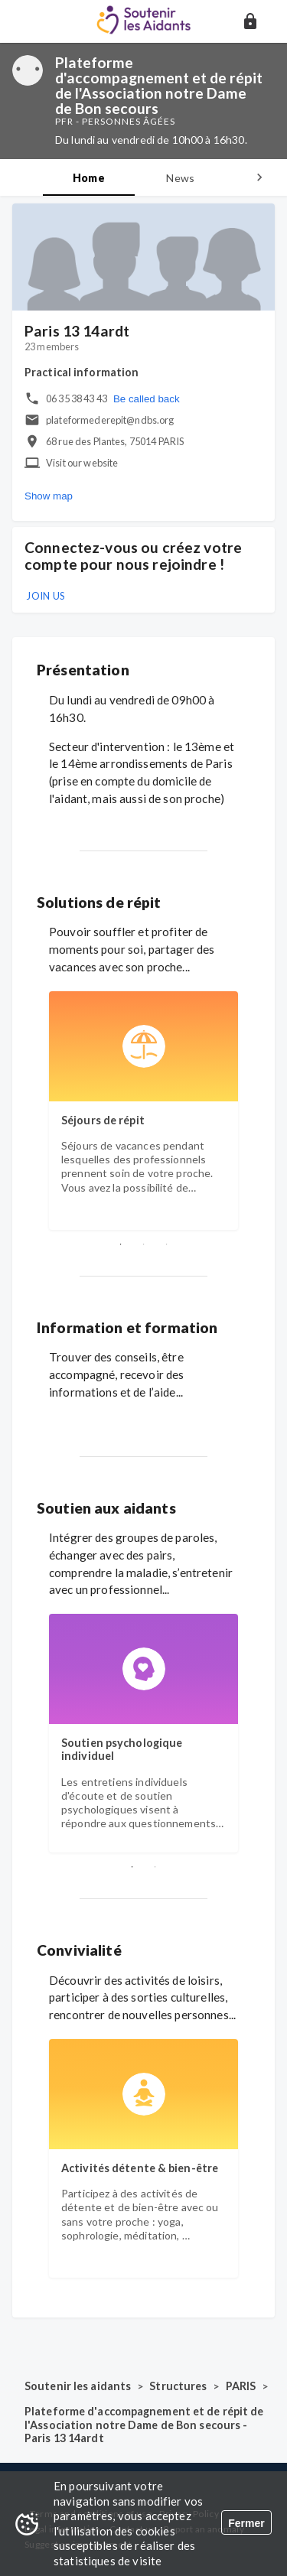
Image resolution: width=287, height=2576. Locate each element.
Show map (48, 496)
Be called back (146, 399)
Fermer (246, 2523)
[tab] (89, 177)
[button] (250, 21)
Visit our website (82, 463)
